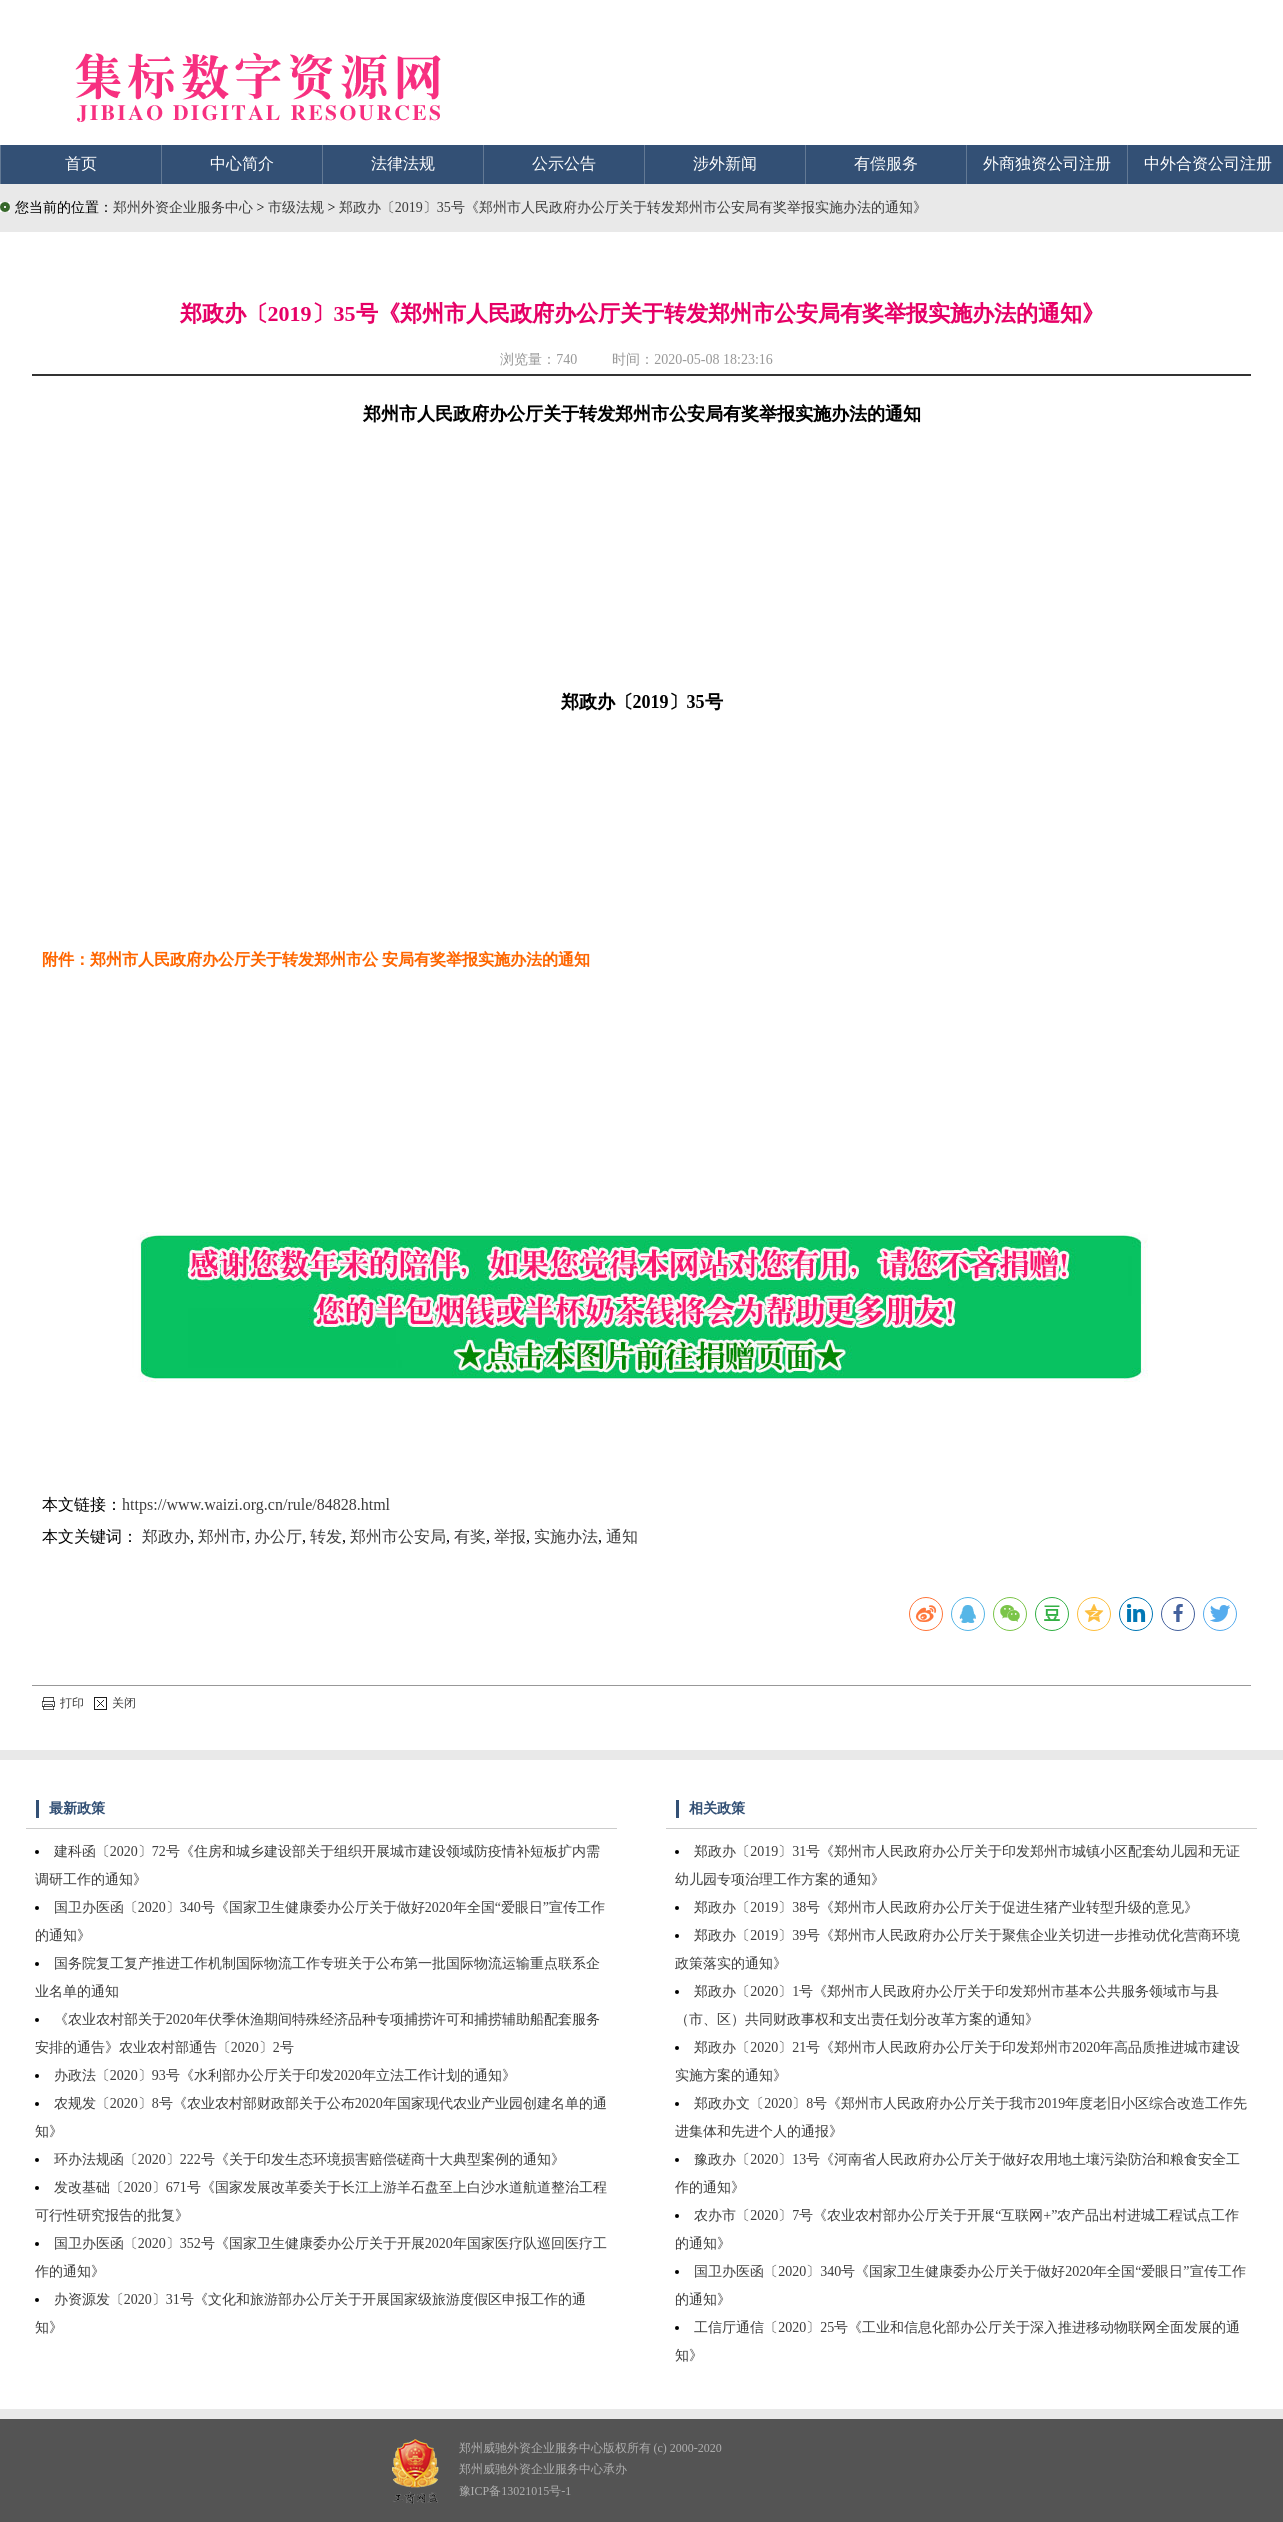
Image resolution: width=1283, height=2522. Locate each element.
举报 (510, 1536)
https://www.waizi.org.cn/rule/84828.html (256, 1504)
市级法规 (298, 207)
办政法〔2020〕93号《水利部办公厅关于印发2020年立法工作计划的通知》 (285, 2075)
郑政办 (166, 1536)
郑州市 (222, 1536)
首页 (81, 163)
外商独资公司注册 (1047, 163)
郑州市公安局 (398, 1536)
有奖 (470, 1536)
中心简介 (242, 163)
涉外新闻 (725, 163)
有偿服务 (886, 163)
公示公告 (564, 163)
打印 (63, 1703)
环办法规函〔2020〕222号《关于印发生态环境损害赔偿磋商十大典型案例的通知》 (309, 2159)
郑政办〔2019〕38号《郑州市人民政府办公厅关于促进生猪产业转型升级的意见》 (946, 1907)
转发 (326, 1536)
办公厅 (278, 1536)
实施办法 (566, 1536)
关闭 (115, 1703)
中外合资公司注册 (1208, 163)
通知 (622, 1536)
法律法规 (403, 163)
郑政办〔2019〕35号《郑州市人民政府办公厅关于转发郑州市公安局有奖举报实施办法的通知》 (633, 207)
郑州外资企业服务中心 (183, 207)
